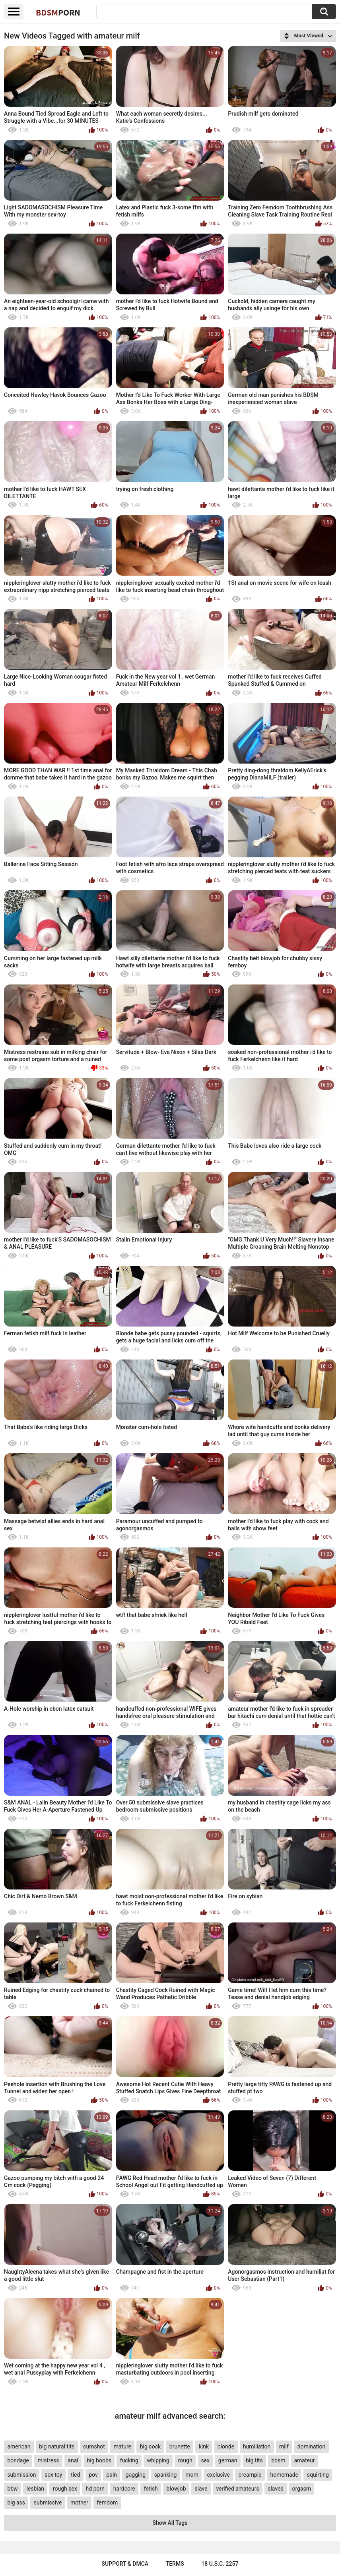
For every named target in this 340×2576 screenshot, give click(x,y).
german (227, 2460)
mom (191, 2475)
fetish (151, 2488)
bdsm (278, 2460)
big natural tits (56, 2446)
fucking (129, 2460)
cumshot (94, 2446)
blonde (226, 2446)
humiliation (256, 2446)
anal (73, 2460)
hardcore (124, 2488)
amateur (304, 2460)
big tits (254, 2460)
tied (75, 2475)
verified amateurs (237, 2488)
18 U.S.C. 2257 (219, 2564)
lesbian (35, 2488)
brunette (179, 2446)
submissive (48, 2502)
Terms (175, 2564)
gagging (136, 2475)
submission (21, 2475)
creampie (250, 2475)
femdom (107, 2502)
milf (284, 2446)
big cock (150, 2446)
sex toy (53, 2475)
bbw (12, 2488)
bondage (18, 2460)
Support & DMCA (125, 2564)
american (18, 2446)
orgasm (301, 2488)
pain (111, 2475)
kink (204, 2446)
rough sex (65, 2488)
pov (93, 2475)
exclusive (218, 2475)
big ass (16, 2502)
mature (122, 2446)
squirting (318, 2475)
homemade (284, 2475)
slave (200, 2488)
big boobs (99, 2460)
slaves (275, 2488)
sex (205, 2460)
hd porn (95, 2488)
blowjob (176, 2488)
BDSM (58, 12)
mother (79, 2502)
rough (185, 2460)
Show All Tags (170, 2523)
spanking (165, 2475)
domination (311, 2446)
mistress (48, 2460)
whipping (158, 2460)
